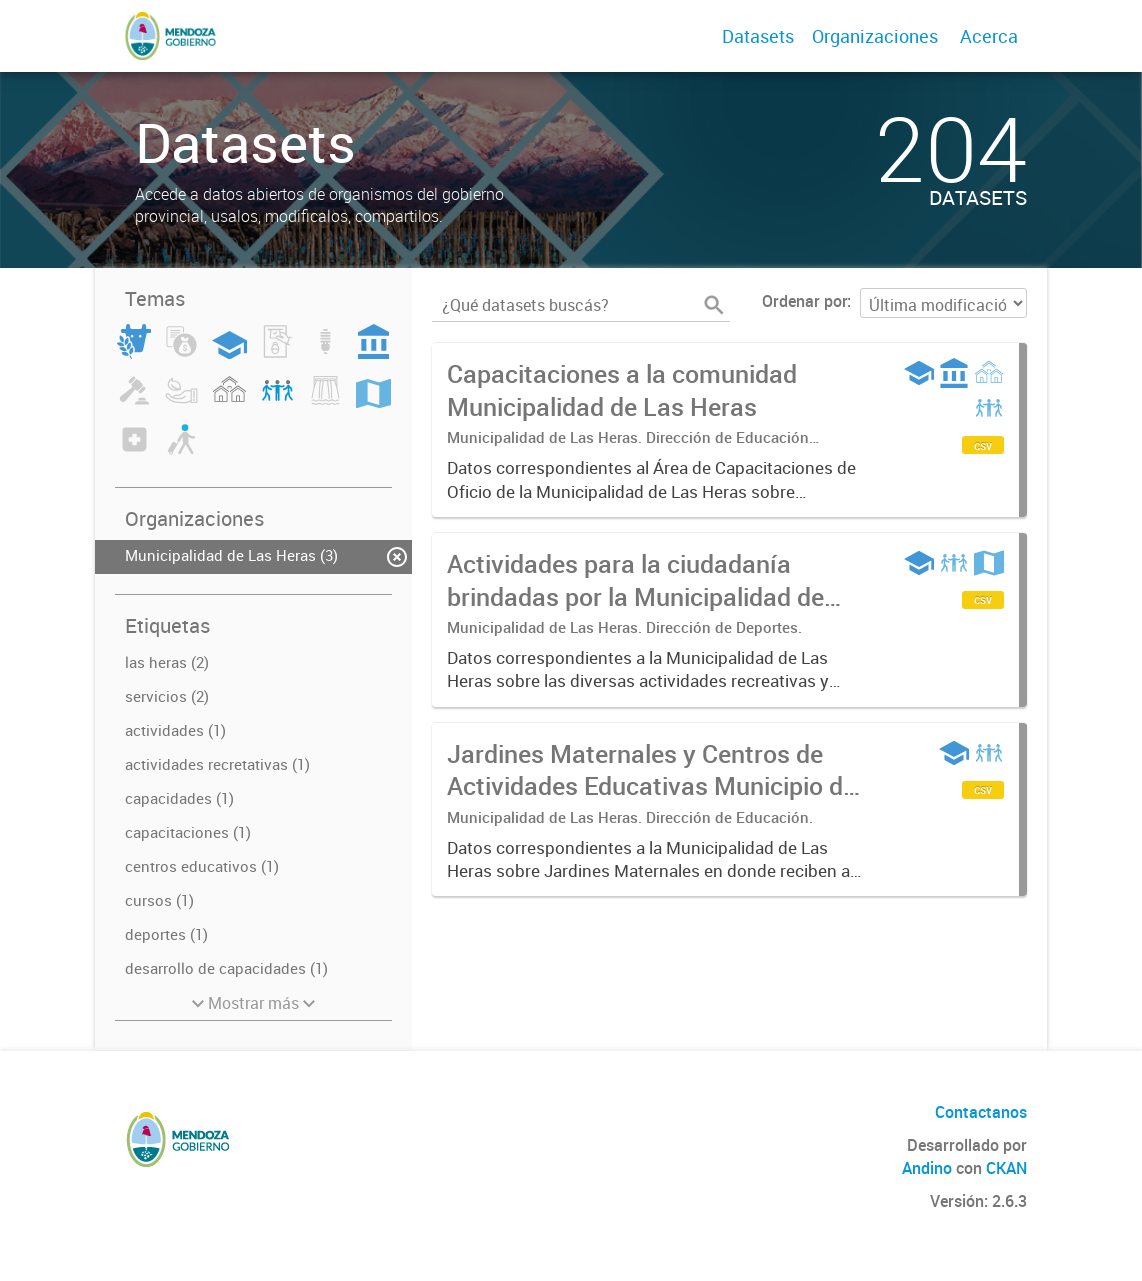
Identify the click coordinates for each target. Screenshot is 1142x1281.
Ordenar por (804, 301)
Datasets (758, 36)
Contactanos (981, 1112)
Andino (927, 1168)
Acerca (989, 36)
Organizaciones (875, 36)
